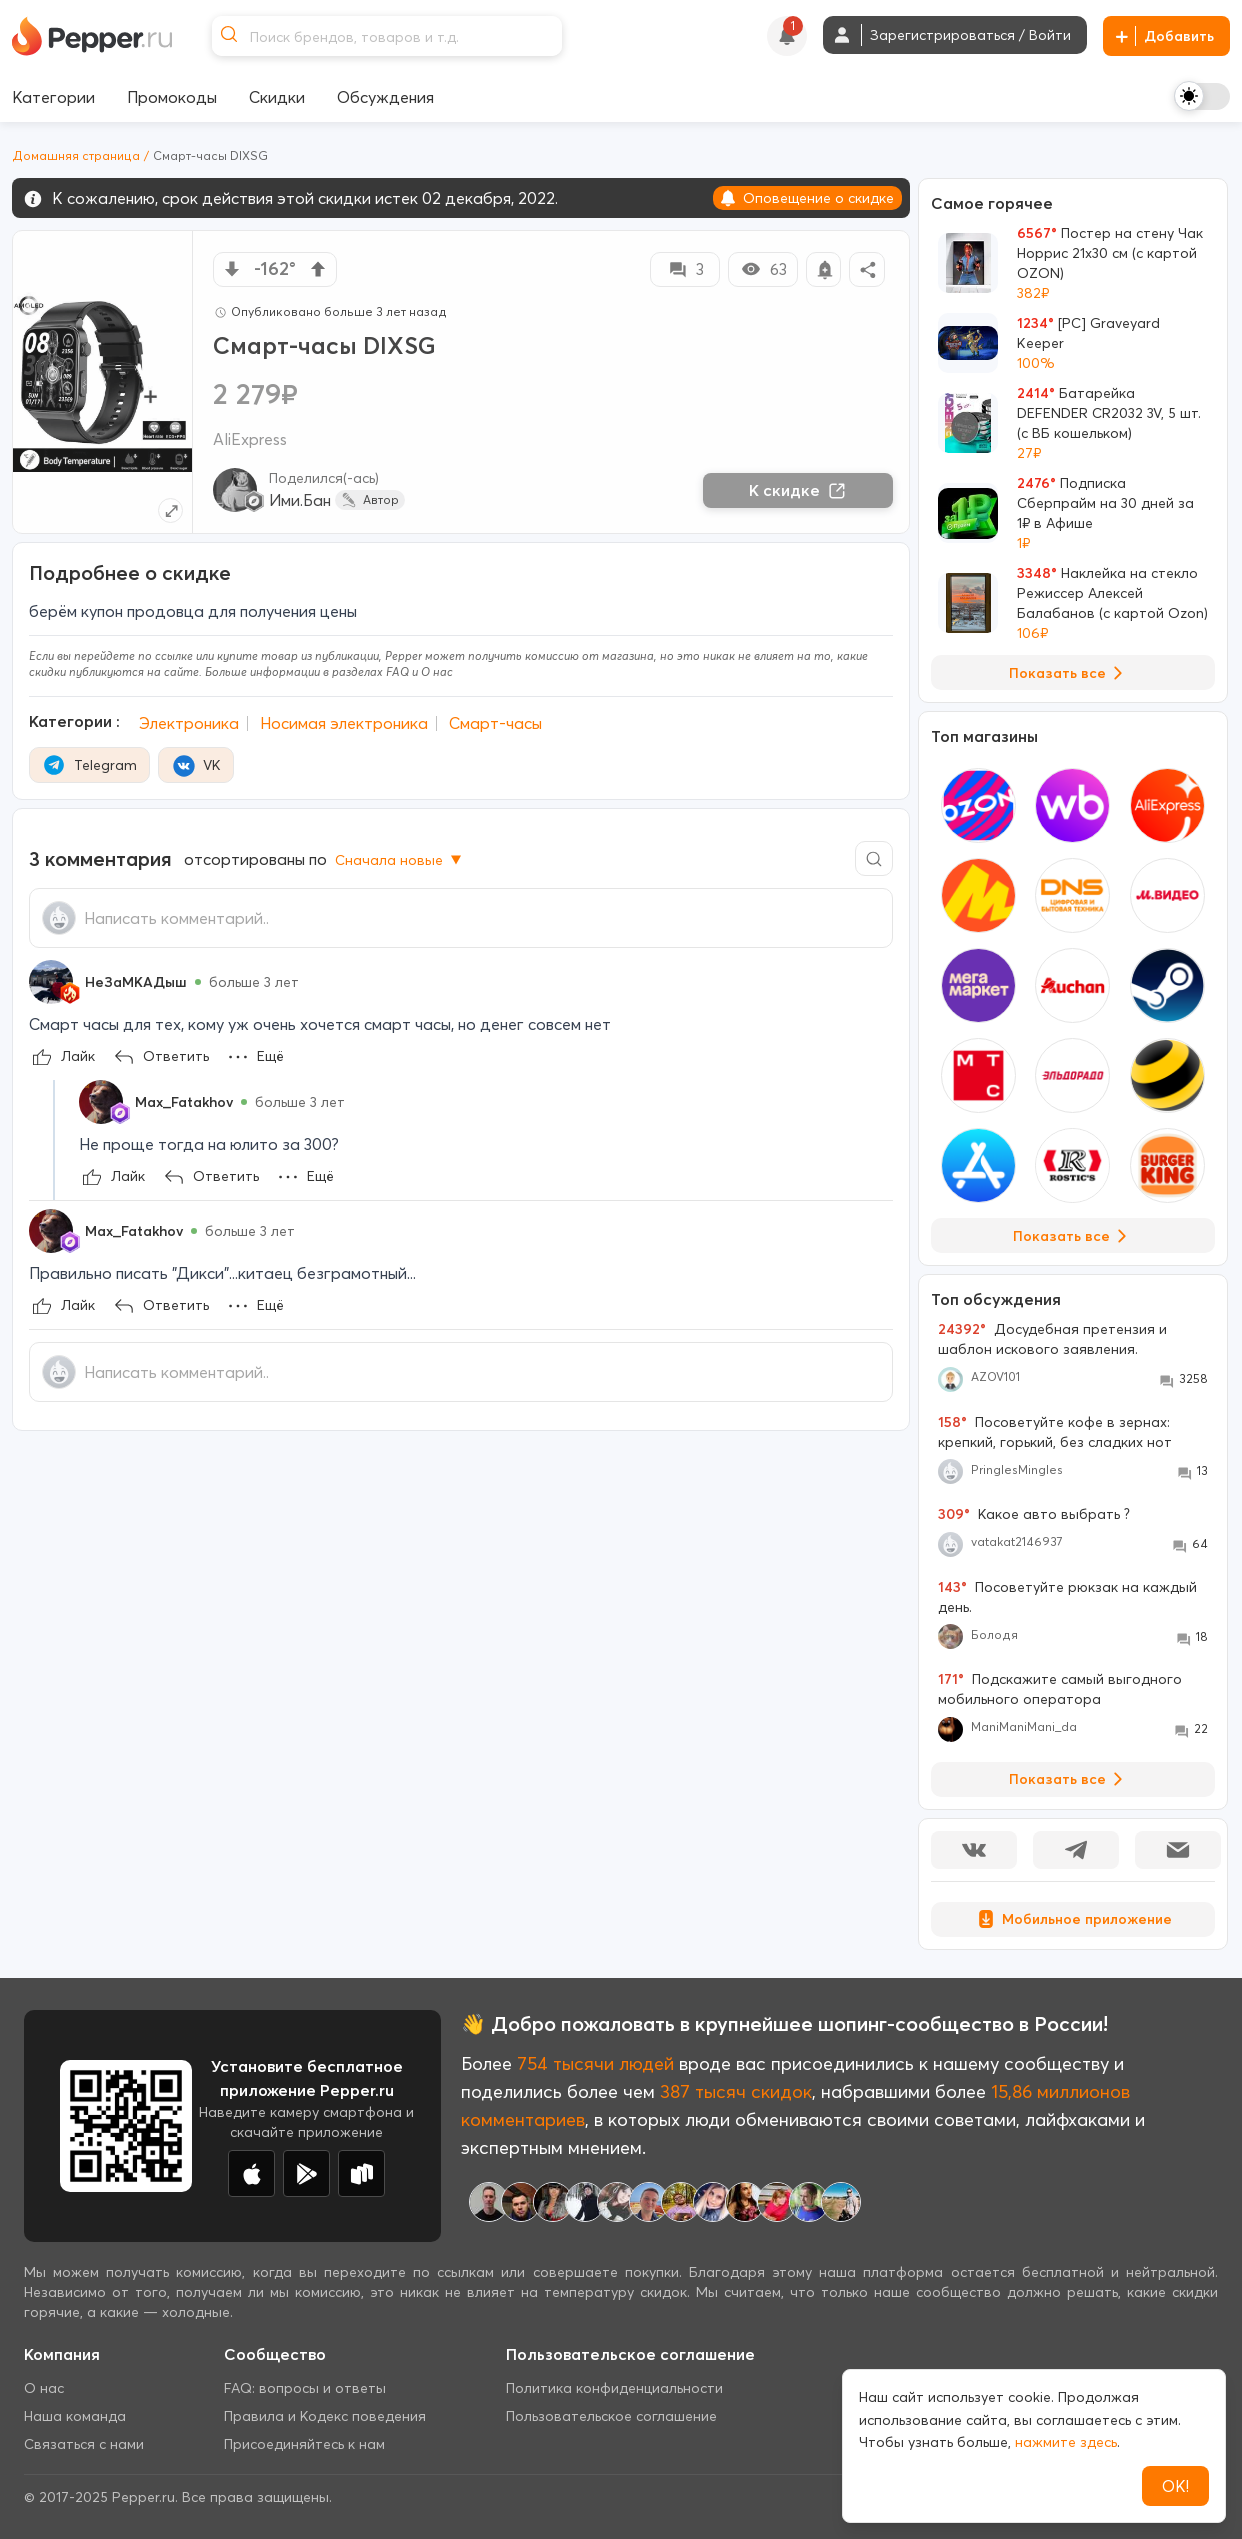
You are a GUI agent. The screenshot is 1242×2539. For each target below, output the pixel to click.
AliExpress (250, 439)
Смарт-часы (495, 723)
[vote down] (232, 269)
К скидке (798, 490)
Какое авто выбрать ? (1034, 1514)
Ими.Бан (300, 500)
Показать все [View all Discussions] (1069, 1779)
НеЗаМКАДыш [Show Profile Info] (136, 982)
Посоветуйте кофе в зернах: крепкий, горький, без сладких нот (1055, 1432)
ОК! (1175, 2486)
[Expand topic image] (170, 510)
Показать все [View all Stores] (1073, 1236)
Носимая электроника (344, 723)
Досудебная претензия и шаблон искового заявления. (1052, 1339)
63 (763, 269)
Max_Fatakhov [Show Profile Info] (184, 1102)
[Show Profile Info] (51, 982)
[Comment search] (874, 858)
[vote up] (318, 269)
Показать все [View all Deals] (1069, 673)
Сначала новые (400, 860)
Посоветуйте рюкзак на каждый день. (1067, 1597)
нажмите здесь (1066, 2442)
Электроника (189, 723)
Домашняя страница (76, 155)
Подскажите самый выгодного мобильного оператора (1060, 1689)
